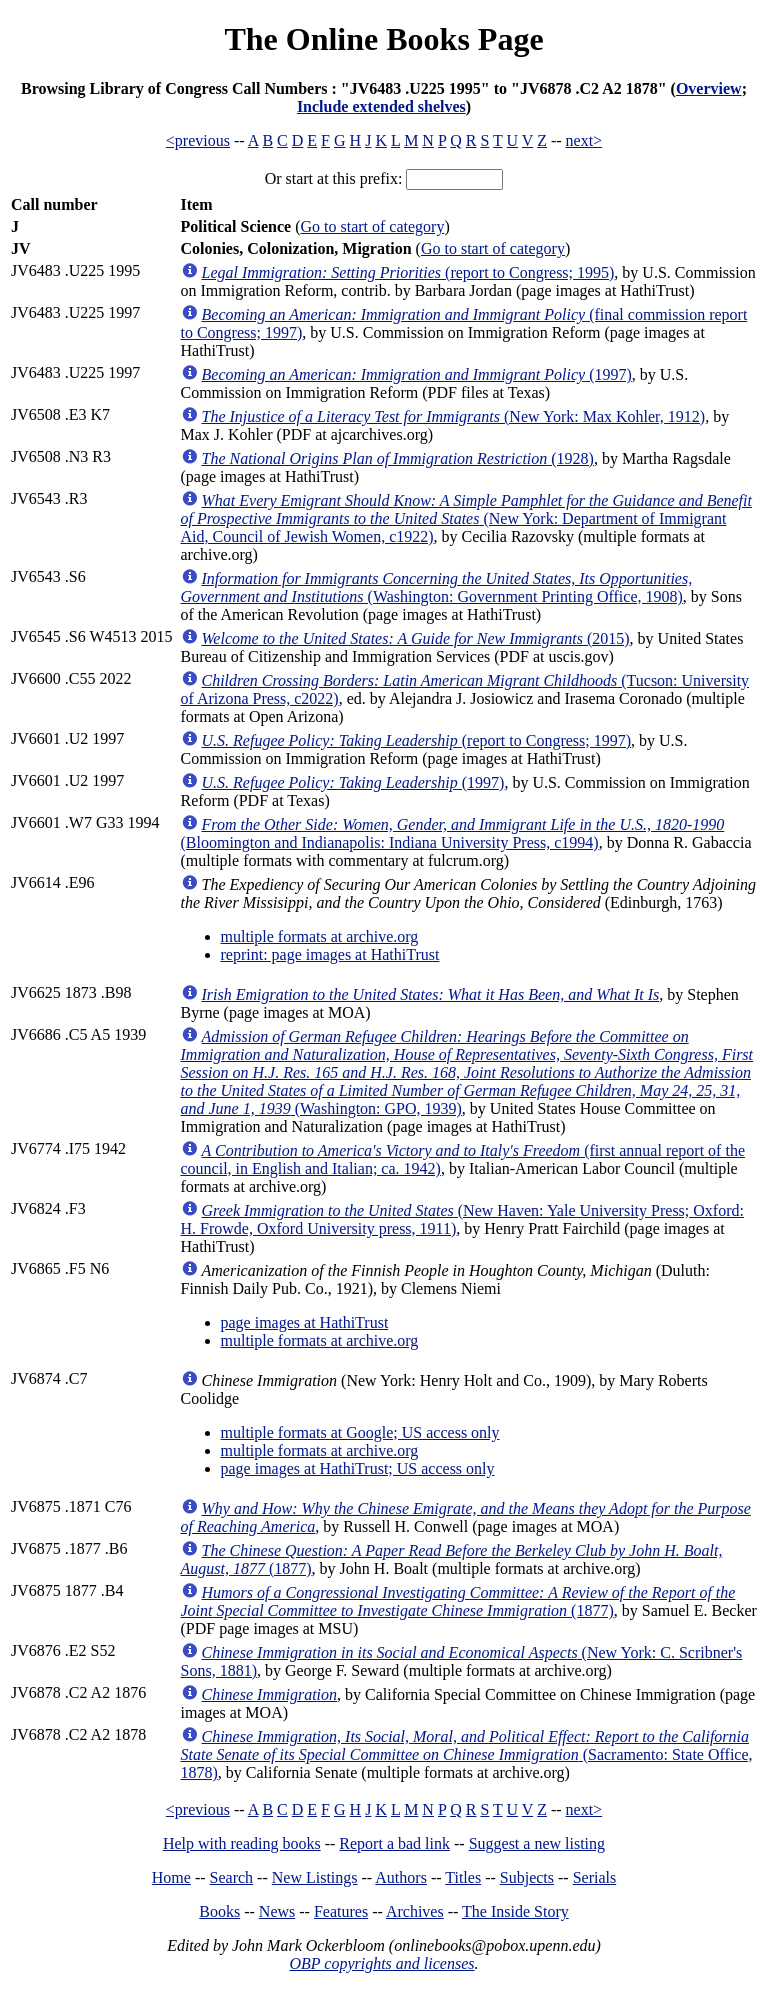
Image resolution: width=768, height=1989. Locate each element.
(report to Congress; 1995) (408, 272)
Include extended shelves (381, 106)
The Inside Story (515, 1911)
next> (584, 140)
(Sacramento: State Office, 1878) (467, 1754)
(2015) (416, 638)
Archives (415, 1911)
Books (219, 1911)
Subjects (527, 1877)
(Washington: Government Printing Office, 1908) (437, 587)
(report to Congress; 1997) (417, 740)
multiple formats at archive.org (320, 936)
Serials (595, 1877)
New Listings (315, 1877)
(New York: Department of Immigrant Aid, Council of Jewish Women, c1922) (466, 518)
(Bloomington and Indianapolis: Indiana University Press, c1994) (453, 833)
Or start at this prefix (331, 178)
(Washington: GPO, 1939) (467, 1072)
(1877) (458, 1601)
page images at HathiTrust (305, 1322)
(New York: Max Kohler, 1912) (454, 416)
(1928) (398, 458)
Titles (463, 1877)
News (277, 1911)
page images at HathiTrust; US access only (358, 1468)
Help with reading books (242, 1843)
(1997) (417, 374)
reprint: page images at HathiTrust (330, 954)
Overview (709, 88)
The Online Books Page (383, 39)
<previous (198, 140)
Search (232, 1877)
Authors (401, 1877)
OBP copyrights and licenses (381, 1963)
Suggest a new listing (537, 1843)
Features (341, 1911)
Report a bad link (394, 1843)
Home (171, 1877)
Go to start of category (372, 226)
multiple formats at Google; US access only (360, 1432)
